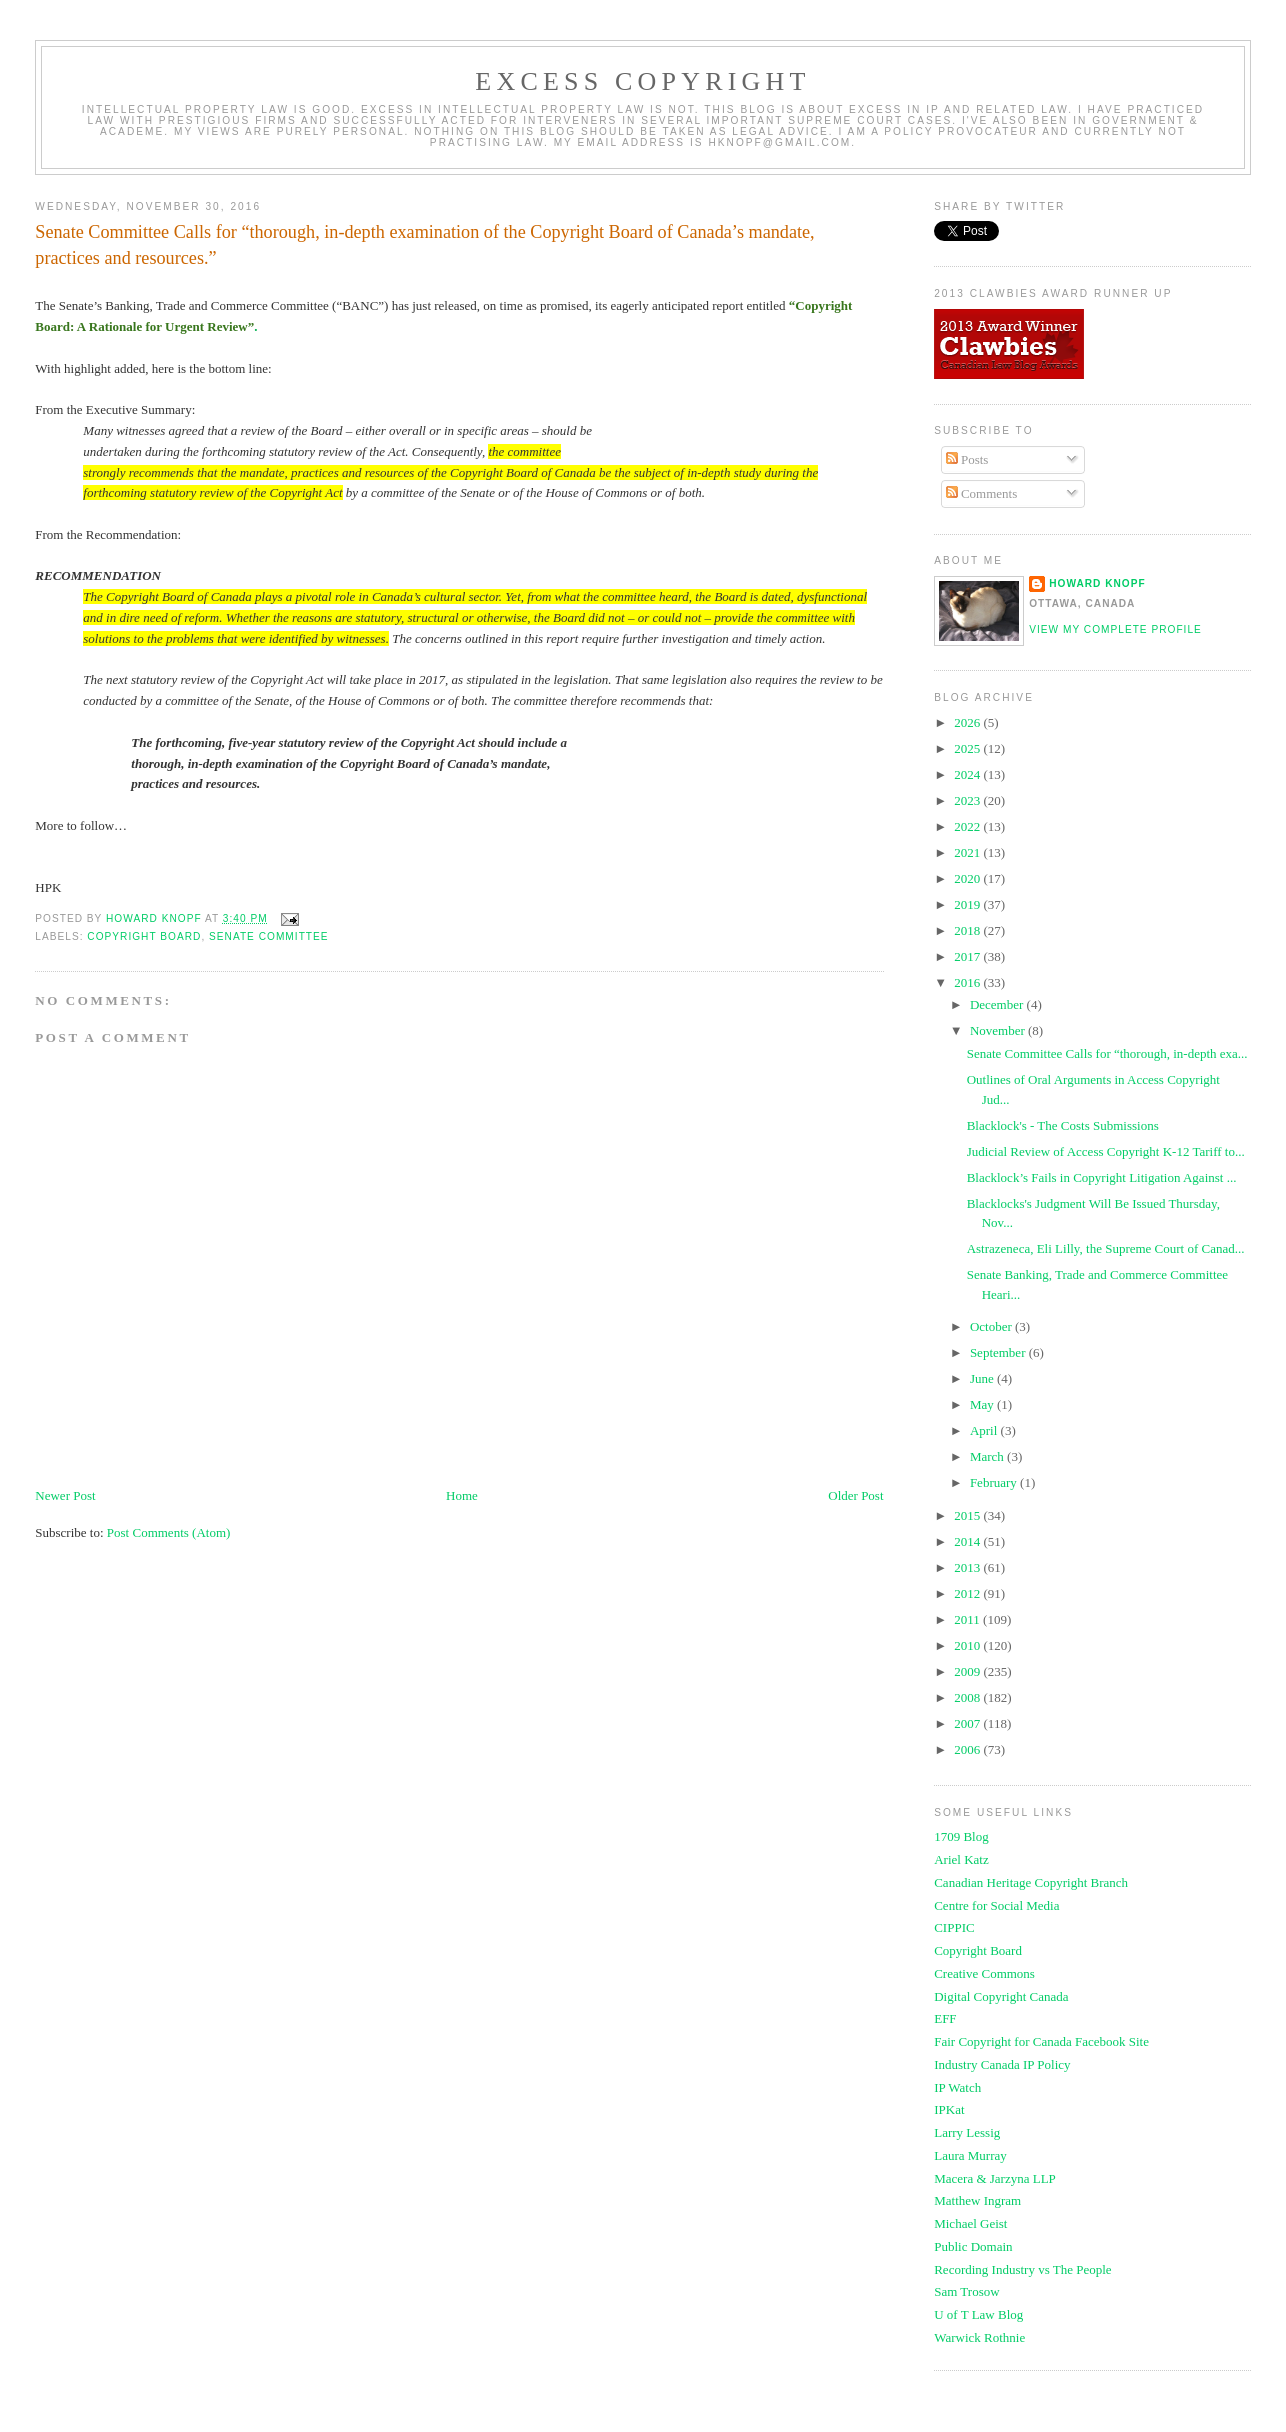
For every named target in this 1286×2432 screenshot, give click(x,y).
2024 (968, 774)
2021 (968, 852)
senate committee (269, 936)
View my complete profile (1115, 629)
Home (462, 1495)
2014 (968, 1541)
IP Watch (957, 2087)
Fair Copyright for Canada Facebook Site (1041, 2041)
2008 (968, 1697)
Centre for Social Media (996, 1905)
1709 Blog (961, 1836)
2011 (968, 1619)
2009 (968, 1671)
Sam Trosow (966, 2291)
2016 (968, 982)
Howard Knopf (1097, 583)
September (999, 1352)
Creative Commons (984, 1973)
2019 (968, 904)
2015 (968, 1515)
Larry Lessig (967, 2132)
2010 (968, 1645)
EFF (945, 2018)
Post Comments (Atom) (169, 1532)
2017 (968, 956)
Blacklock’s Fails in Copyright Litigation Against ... (1102, 1177)
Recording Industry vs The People (1022, 2269)
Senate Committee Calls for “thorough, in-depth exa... (1107, 1053)
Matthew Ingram (977, 2200)
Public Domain (973, 2246)
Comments (982, 493)
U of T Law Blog (978, 2314)
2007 (968, 1723)
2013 (968, 1567)
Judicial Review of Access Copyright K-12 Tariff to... (1106, 1151)
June (983, 1378)
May (983, 1404)
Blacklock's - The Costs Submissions (1063, 1125)
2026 (968, 722)
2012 (968, 1593)
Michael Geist (970, 2223)
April (985, 1430)
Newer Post (65, 1495)
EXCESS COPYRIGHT (642, 81)
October (992, 1326)
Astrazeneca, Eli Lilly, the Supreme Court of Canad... (1106, 1248)
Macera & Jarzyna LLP (995, 2178)
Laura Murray (970, 2155)
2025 (968, 748)
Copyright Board (978, 1950)
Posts (967, 459)
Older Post (855, 1495)
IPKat (949, 2109)
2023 (968, 800)
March (988, 1456)
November (999, 1030)
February (995, 1482)
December (998, 1004)
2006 (968, 1749)
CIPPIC (954, 1927)
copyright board (144, 936)
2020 (968, 878)
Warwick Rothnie (979, 2337)
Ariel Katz (961, 1859)
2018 (968, 930)
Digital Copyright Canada (1001, 1996)
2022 (968, 826)
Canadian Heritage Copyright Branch (1031, 1882)
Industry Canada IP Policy (1002, 2064)
